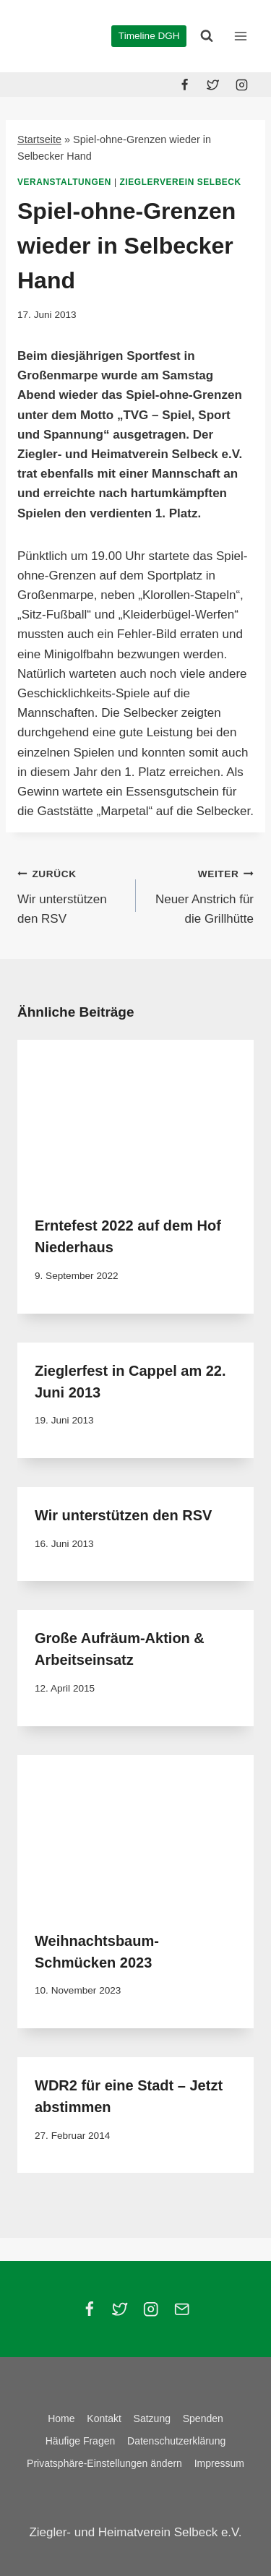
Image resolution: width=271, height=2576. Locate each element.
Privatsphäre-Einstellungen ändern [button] (104, 2463)
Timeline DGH (149, 35)
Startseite (39, 139)
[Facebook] (185, 84)
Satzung (152, 2418)
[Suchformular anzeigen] (207, 36)
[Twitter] (213, 84)
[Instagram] (241, 84)
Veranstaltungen (64, 182)
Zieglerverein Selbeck (180, 182)
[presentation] (135, 1118)
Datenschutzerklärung (176, 2441)
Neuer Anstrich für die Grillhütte (201, 894)
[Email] (181, 2309)
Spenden (203, 2418)
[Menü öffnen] (240, 36)
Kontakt (104, 2418)
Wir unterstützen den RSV (70, 894)
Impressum (219, 2463)
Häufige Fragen (81, 2441)
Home (61, 2418)
